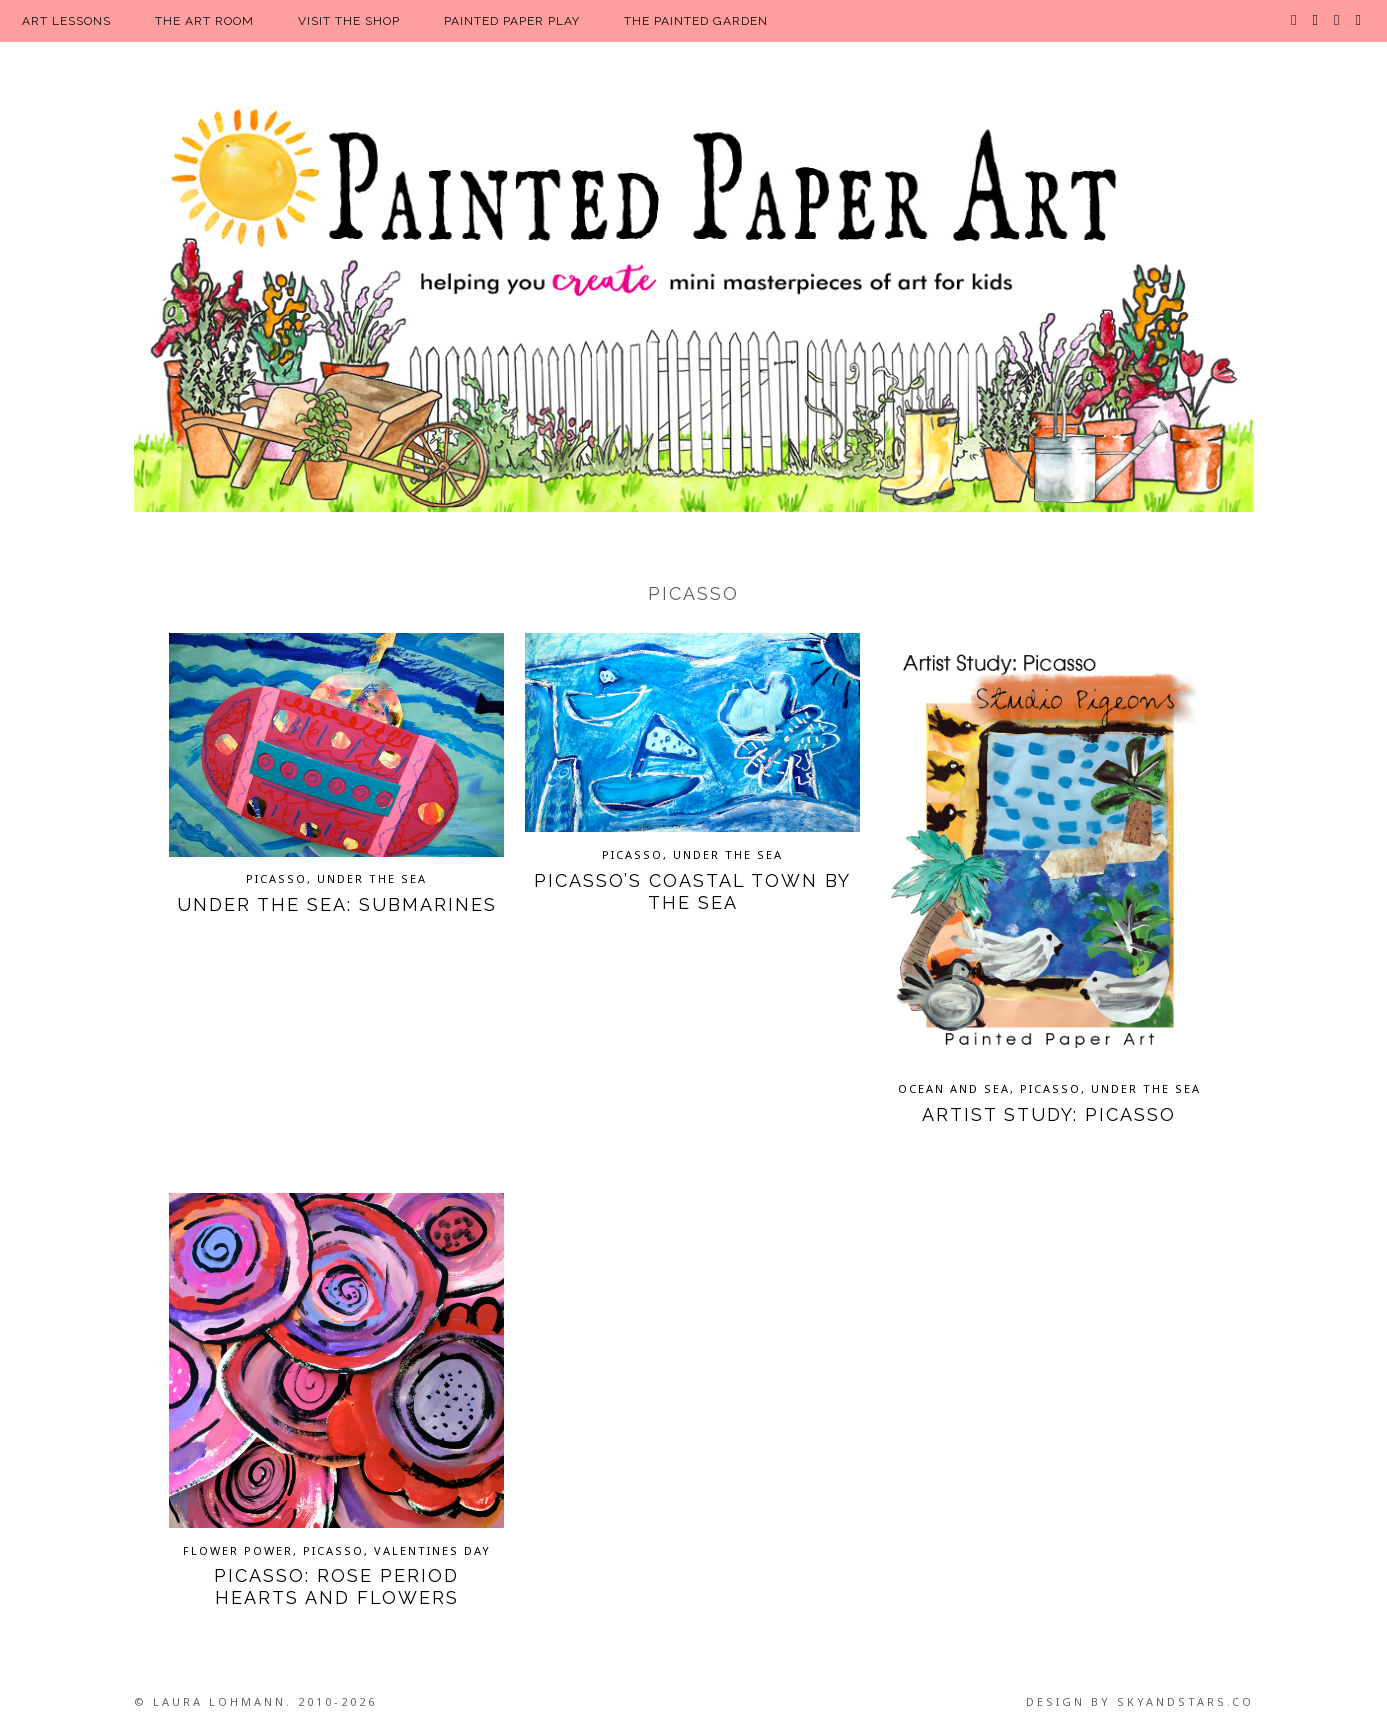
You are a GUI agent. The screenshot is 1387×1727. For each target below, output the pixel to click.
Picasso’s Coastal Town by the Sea (692, 891)
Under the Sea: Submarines (337, 904)
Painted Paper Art (694, 305)
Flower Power (238, 1550)
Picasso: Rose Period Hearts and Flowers (336, 1586)
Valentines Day (432, 1550)
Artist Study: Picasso (1049, 1114)
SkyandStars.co (1185, 1701)
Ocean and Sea (954, 1088)
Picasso (276, 878)
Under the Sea (372, 878)
